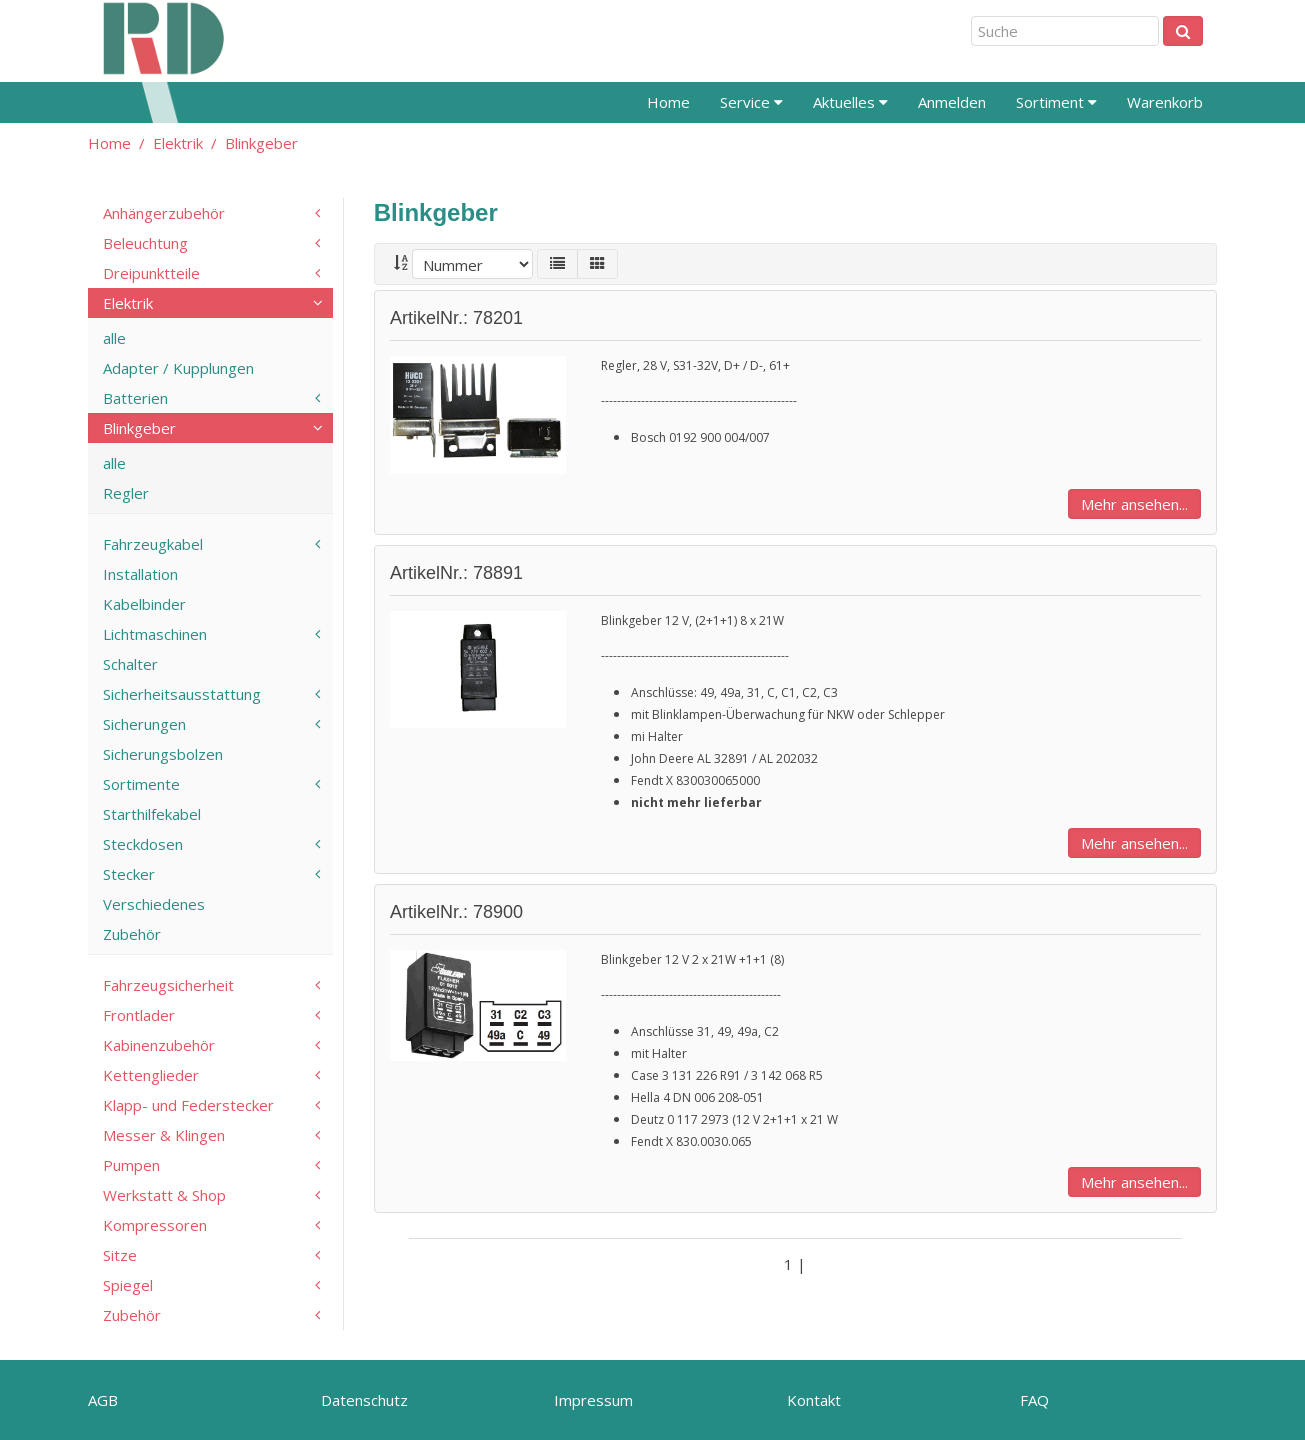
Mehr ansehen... (1134, 504)
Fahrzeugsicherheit (168, 985)
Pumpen (131, 1165)
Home (668, 102)
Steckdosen (143, 844)
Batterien (135, 398)
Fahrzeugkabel (153, 544)
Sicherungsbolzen (163, 754)
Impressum (593, 1400)
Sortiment (1056, 102)
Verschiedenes (154, 904)
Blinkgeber (261, 143)
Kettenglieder (151, 1075)
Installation (140, 574)
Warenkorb (1165, 102)
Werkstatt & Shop (164, 1195)
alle (114, 338)
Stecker (129, 874)
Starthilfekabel (152, 814)
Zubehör (132, 934)
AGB (103, 1400)
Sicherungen (144, 724)
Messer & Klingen (164, 1135)
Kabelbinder (144, 604)
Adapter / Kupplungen (178, 368)
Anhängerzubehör (164, 213)
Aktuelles (850, 102)
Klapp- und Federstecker (188, 1105)
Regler (126, 493)
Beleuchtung (145, 243)
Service (751, 102)
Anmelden (952, 102)
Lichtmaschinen (155, 634)
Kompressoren (155, 1225)
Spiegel (128, 1285)
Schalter (130, 664)
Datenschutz (364, 1400)
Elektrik (178, 143)
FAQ (1034, 1400)
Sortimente (141, 784)
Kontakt (814, 1400)
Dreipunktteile (151, 273)
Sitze (120, 1255)
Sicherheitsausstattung (182, 694)
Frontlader (139, 1015)
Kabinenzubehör (159, 1045)
